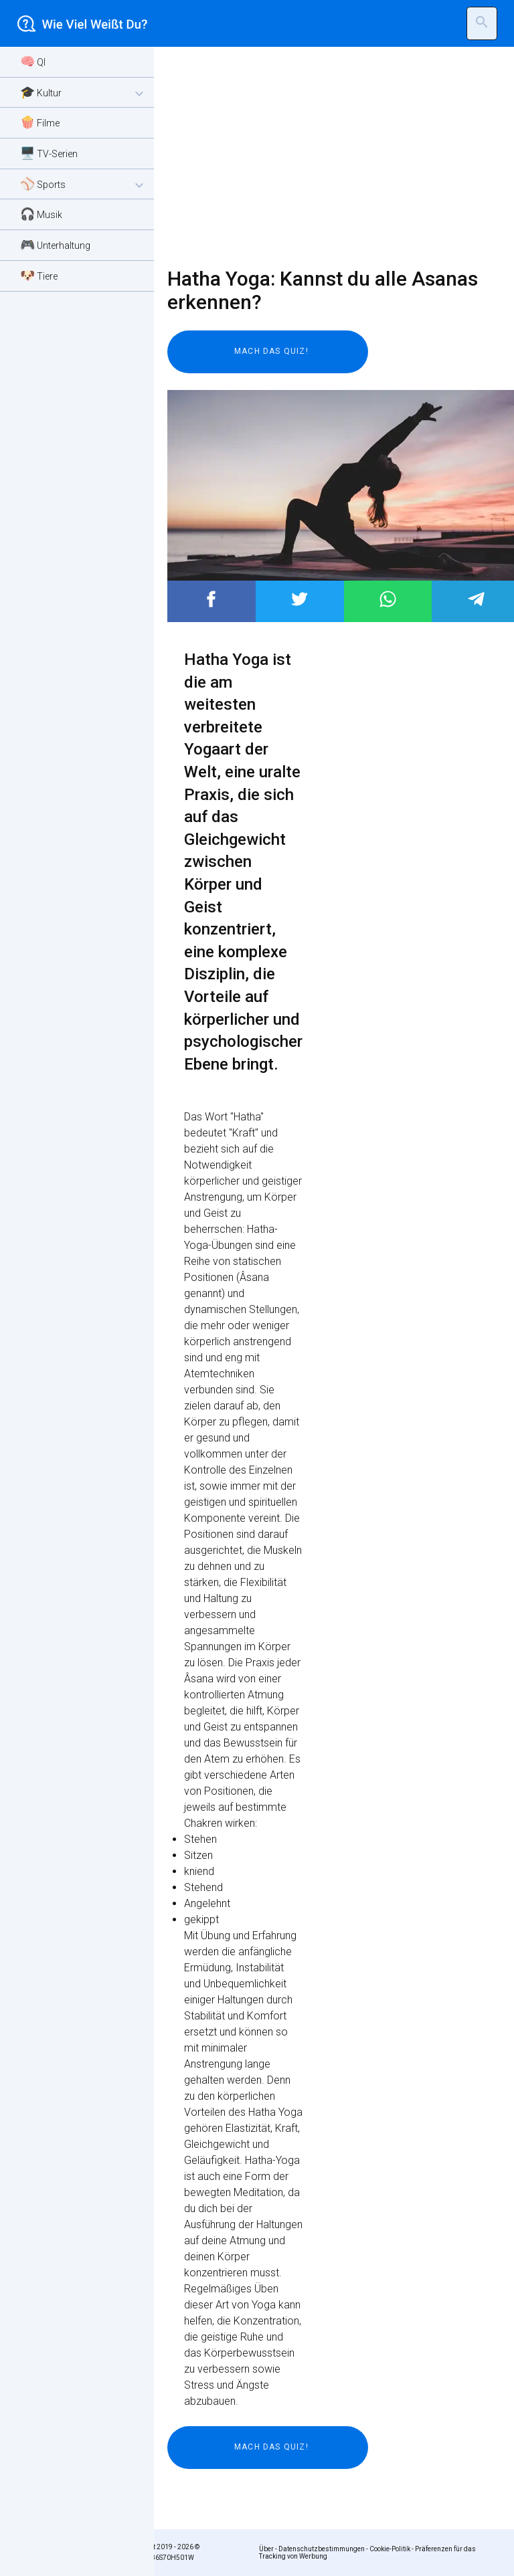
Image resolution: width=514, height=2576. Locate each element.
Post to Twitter (299, 599)
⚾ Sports (83, 185)
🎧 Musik (41, 214)
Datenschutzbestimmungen (321, 2549)
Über (266, 2549)
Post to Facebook (211, 599)
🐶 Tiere (39, 275)
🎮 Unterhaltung (55, 244)
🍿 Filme (40, 122)
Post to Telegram (476, 599)
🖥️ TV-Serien (49, 153)
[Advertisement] (324, 157)
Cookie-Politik (389, 2549)
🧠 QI (33, 61)
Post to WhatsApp (387, 599)
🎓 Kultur (83, 93)
